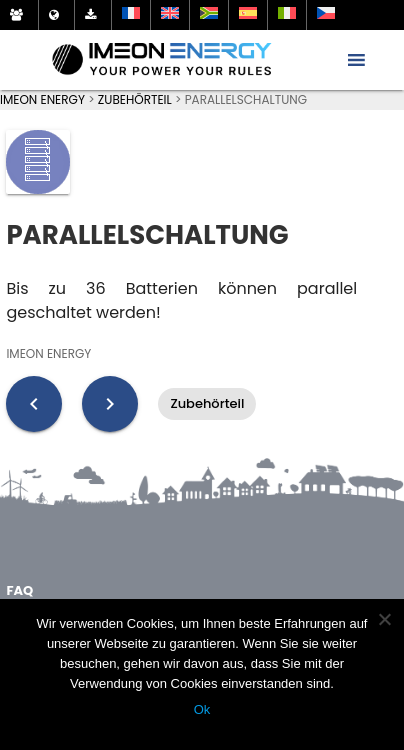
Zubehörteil (207, 403)
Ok (202, 709)
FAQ (19, 590)
